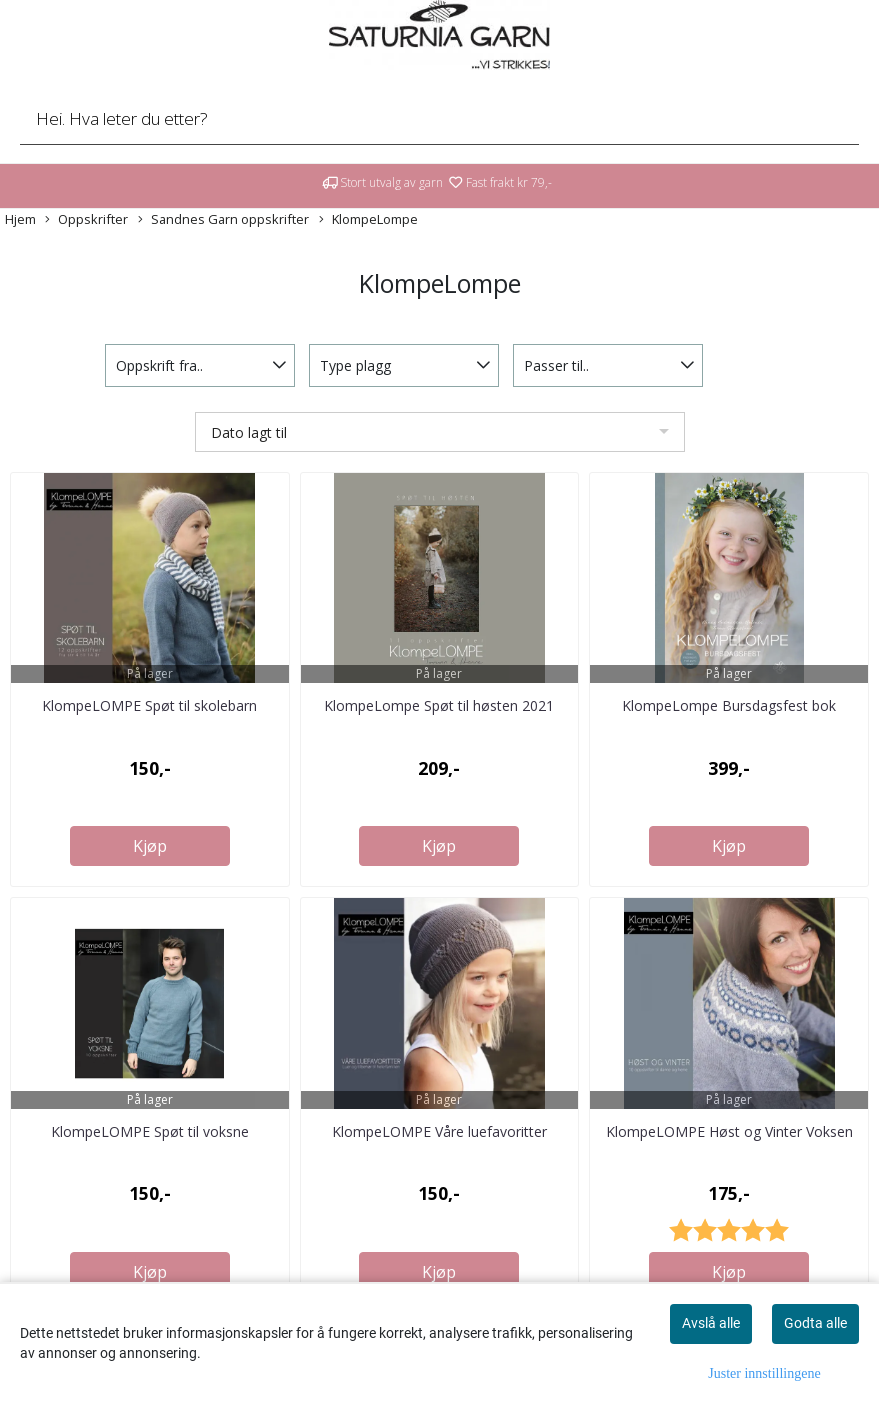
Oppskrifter (86, 219)
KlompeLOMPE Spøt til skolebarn (149, 705)
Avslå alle (711, 1323)
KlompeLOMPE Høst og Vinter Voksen (729, 1131)
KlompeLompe (368, 219)
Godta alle (815, 1323)
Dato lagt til (249, 432)
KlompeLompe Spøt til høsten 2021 (439, 705)
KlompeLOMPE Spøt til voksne (150, 1131)
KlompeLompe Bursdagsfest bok (729, 705)
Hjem (20, 219)
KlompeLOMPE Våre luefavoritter (439, 1131)
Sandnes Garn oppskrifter (223, 219)
